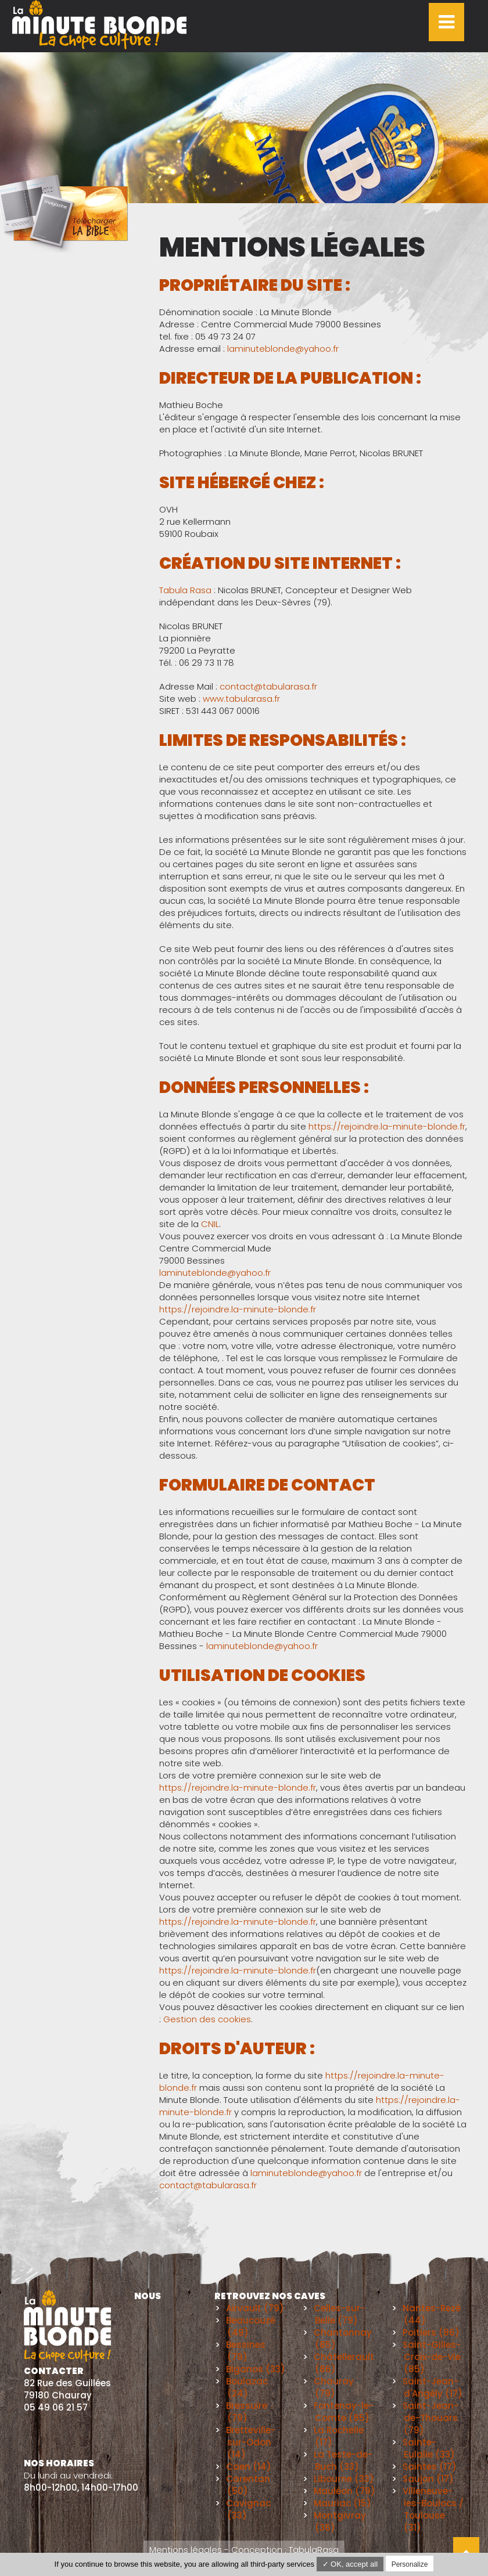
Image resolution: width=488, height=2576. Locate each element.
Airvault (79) (255, 2308)
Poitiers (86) (431, 2332)
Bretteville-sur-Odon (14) (250, 2442)
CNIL (210, 1224)
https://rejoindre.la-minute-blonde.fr (386, 1126)
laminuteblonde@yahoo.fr (283, 348)
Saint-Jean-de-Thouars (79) (430, 2418)
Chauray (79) (334, 2387)
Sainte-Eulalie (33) (429, 2448)
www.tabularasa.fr (241, 698)
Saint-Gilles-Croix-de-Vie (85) (432, 2357)
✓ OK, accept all (350, 2564)
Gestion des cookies (207, 2019)
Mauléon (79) (344, 2491)
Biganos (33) (255, 2369)
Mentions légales (185, 2549)
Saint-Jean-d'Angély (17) (432, 2387)
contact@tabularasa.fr (268, 686)
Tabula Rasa (185, 590)
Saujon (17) (428, 2479)
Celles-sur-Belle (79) (339, 2314)
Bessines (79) (245, 2351)
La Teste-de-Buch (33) (343, 2460)
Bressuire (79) (246, 2412)
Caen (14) (248, 2466)
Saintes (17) (430, 2466)
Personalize (410, 2564)
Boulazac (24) (247, 2387)
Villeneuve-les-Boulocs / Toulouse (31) (433, 2509)
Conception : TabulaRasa (285, 2549)
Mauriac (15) (342, 2503)
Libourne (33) (344, 2479)
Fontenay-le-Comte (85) (344, 2412)
